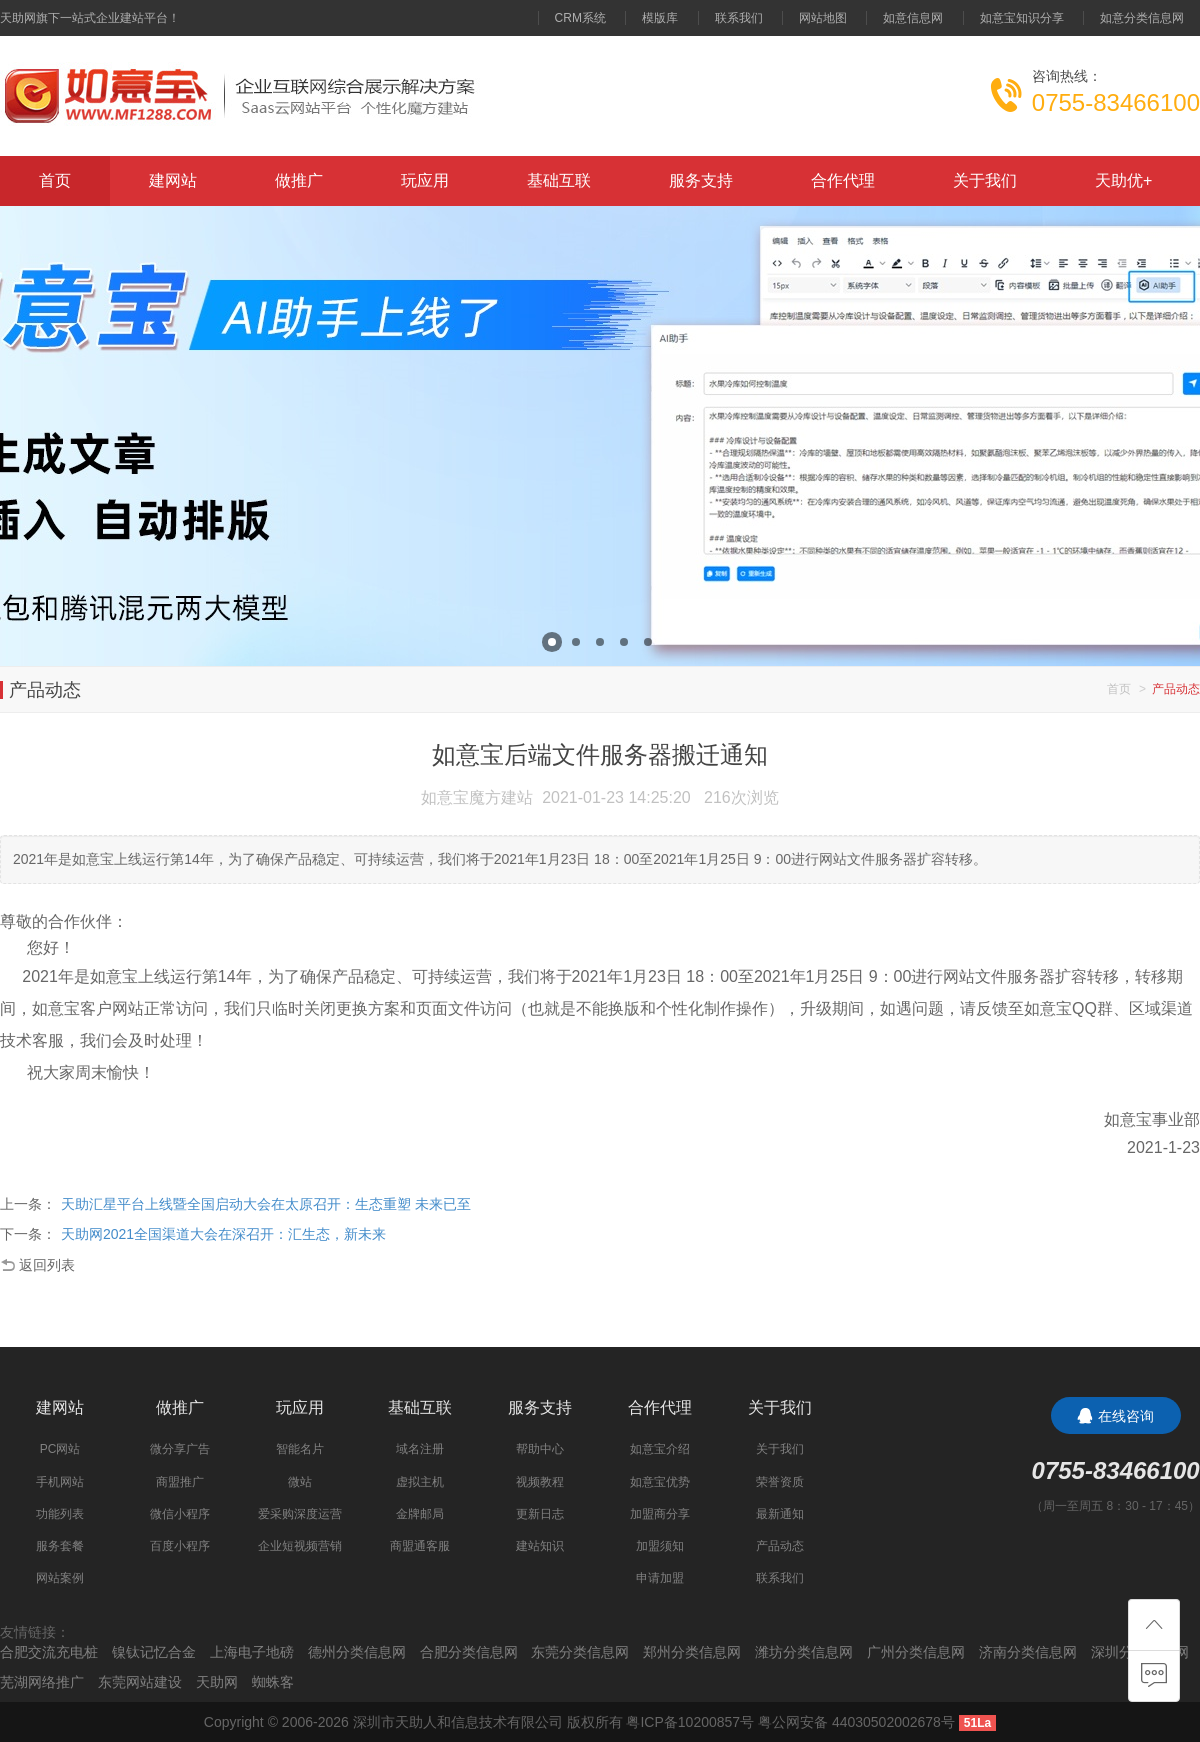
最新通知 (780, 1514)
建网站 (173, 180)
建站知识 (540, 1546)
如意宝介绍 (660, 1449)
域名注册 (420, 1449)
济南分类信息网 (1028, 1652)
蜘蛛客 (273, 1682)
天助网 (217, 1682)
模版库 (660, 18)
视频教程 (540, 1482)
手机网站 (60, 1482)
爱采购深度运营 (300, 1514)
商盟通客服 (420, 1546)
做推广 (299, 180)
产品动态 (780, 1546)
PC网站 (60, 1449)
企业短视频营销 (300, 1546)
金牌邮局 (420, 1514)
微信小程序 (180, 1514)
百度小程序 (180, 1546)
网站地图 (823, 18)
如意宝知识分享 (1022, 18)
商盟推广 (180, 1482)
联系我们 (739, 18)
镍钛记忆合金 (154, 1652)
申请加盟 (660, 1578)
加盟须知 (660, 1546)
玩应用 (425, 180)
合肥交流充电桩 (49, 1652)
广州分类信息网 (916, 1652)
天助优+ (1123, 180)
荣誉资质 (780, 1482)
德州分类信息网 (357, 1652)
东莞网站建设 (140, 1682)
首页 (55, 180)
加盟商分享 (660, 1514)
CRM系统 (580, 18)
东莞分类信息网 (580, 1652)
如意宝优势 (660, 1482)
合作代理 (843, 180)
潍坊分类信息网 (804, 1652)
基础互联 (559, 180)
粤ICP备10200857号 (690, 1722)
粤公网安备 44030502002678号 (856, 1722)
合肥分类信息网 (469, 1652)
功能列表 (60, 1514)
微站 (300, 1482)
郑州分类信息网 (692, 1652)
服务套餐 (60, 1546)
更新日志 (540, 1514)
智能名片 (300, 1449)
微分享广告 (180, 1449)
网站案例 (60, 1578)
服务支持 (701, 180)
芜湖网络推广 (42, 1682)
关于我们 (985, 180)
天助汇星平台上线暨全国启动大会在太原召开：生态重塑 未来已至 (266, 1204)
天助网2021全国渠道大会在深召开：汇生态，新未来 (223, 1234)
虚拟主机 (420, 1482)
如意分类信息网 (1142, 18)
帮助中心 (540, 1449)
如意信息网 (913, 18)
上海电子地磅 (252, 1652)
